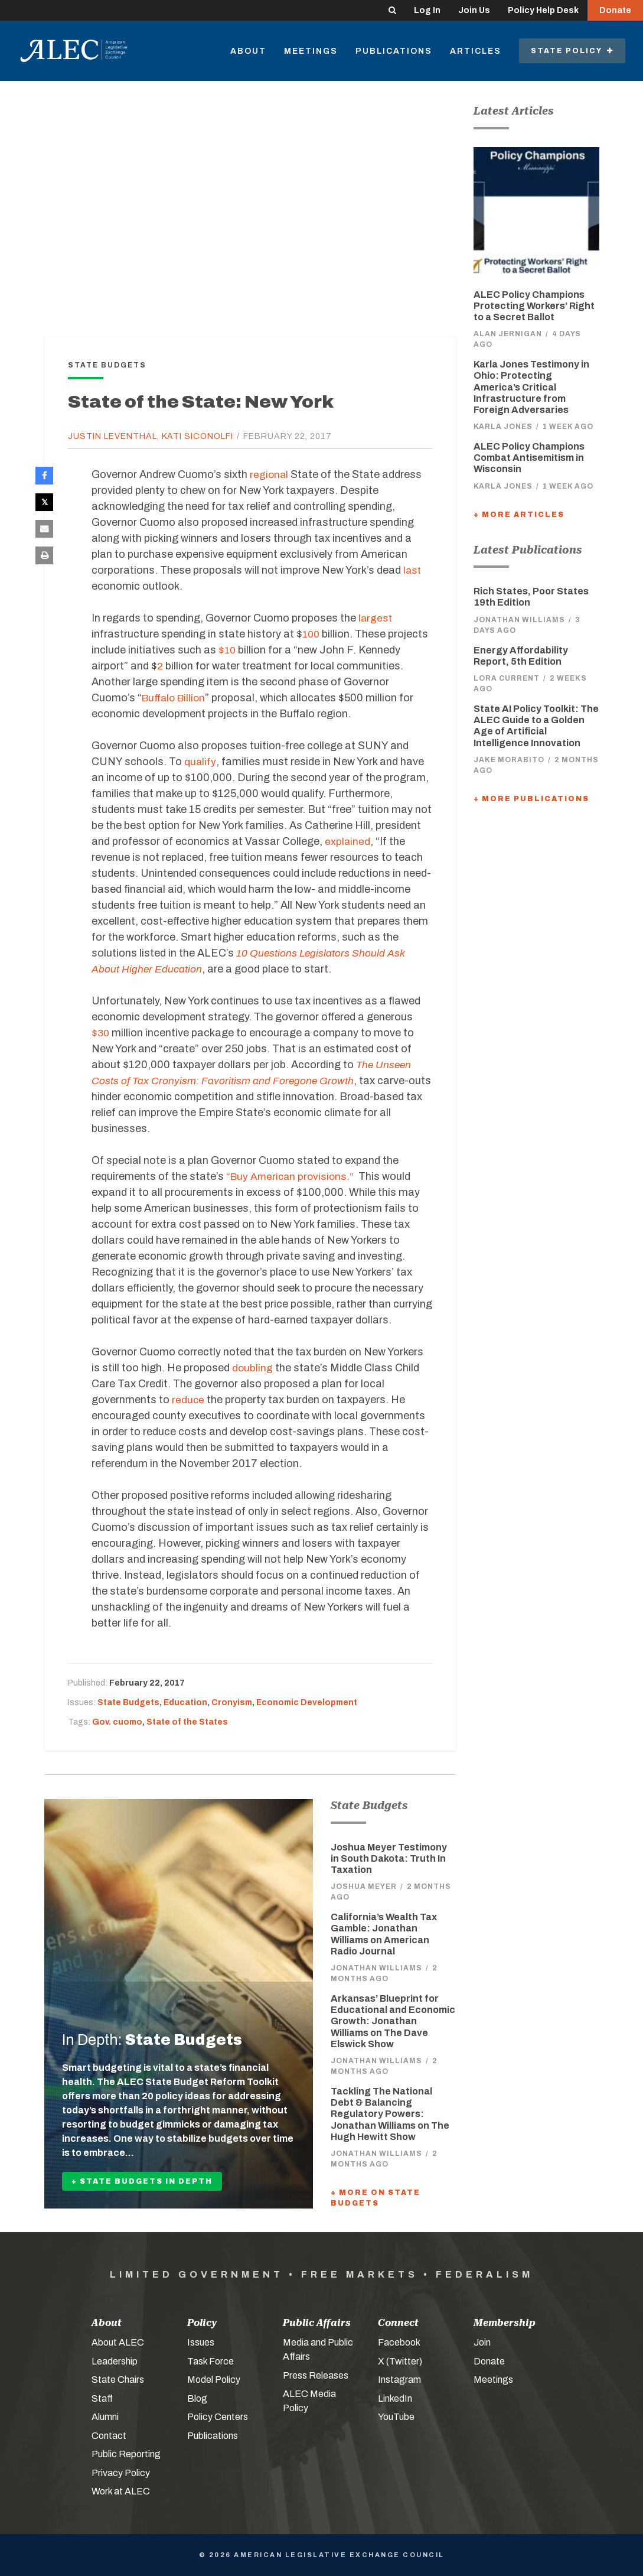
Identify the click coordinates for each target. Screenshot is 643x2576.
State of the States (187, 1722)
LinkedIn (395, 2398)
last (411, 570)
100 (311, 634)
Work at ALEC (121, 2491)
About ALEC (118, 2342)
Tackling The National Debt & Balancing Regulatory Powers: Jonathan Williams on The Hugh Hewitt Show (390, 2114)
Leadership (115, 2361)
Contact (109, 2436)
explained (348, 841)
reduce (188, 1400)
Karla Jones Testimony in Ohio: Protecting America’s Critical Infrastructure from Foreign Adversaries (531, 387)
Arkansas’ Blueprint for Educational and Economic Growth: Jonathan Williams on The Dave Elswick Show (393, 2021)
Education (185, 1702)
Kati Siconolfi (197, 436)
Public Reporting (126, 2454)
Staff (102, 2398)
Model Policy (213, 2380)
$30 (101, 1033)
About (248, 51)
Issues (200, 2342)
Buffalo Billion (175, 698)
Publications (393, 51)
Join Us (474, 10)
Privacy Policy (121, 2473)
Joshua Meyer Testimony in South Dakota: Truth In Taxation (389, 1858)
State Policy (572, 51)
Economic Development (306, 1702)
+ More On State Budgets (375, 2197)
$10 (227, 650)
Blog (197, 2398)
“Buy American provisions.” (292, 1176)
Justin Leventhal (112, 436)
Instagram (399, 2380)
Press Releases (315, 2375)
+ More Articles (519, 514)
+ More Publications (531, 799)
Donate (615, 10)
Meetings (311, 51)
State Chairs (118, 2380)
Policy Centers (217, 2417)
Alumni (105, 2417)
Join (482, 2342)
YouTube (396, 2417)
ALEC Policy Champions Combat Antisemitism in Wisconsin (529, 457)
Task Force (210, 2361)
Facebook (399, 2342)
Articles (475, 51)
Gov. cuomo (117, 1722)
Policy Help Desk (543, 10)
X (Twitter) (400, 2361)
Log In (427, 10)
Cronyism (231, 1702)
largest (375, 618)
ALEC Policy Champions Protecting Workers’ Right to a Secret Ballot (534, 306)
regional (269, 474)
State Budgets (128, 1702)
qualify (199, 761)
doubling (252, 1368)
